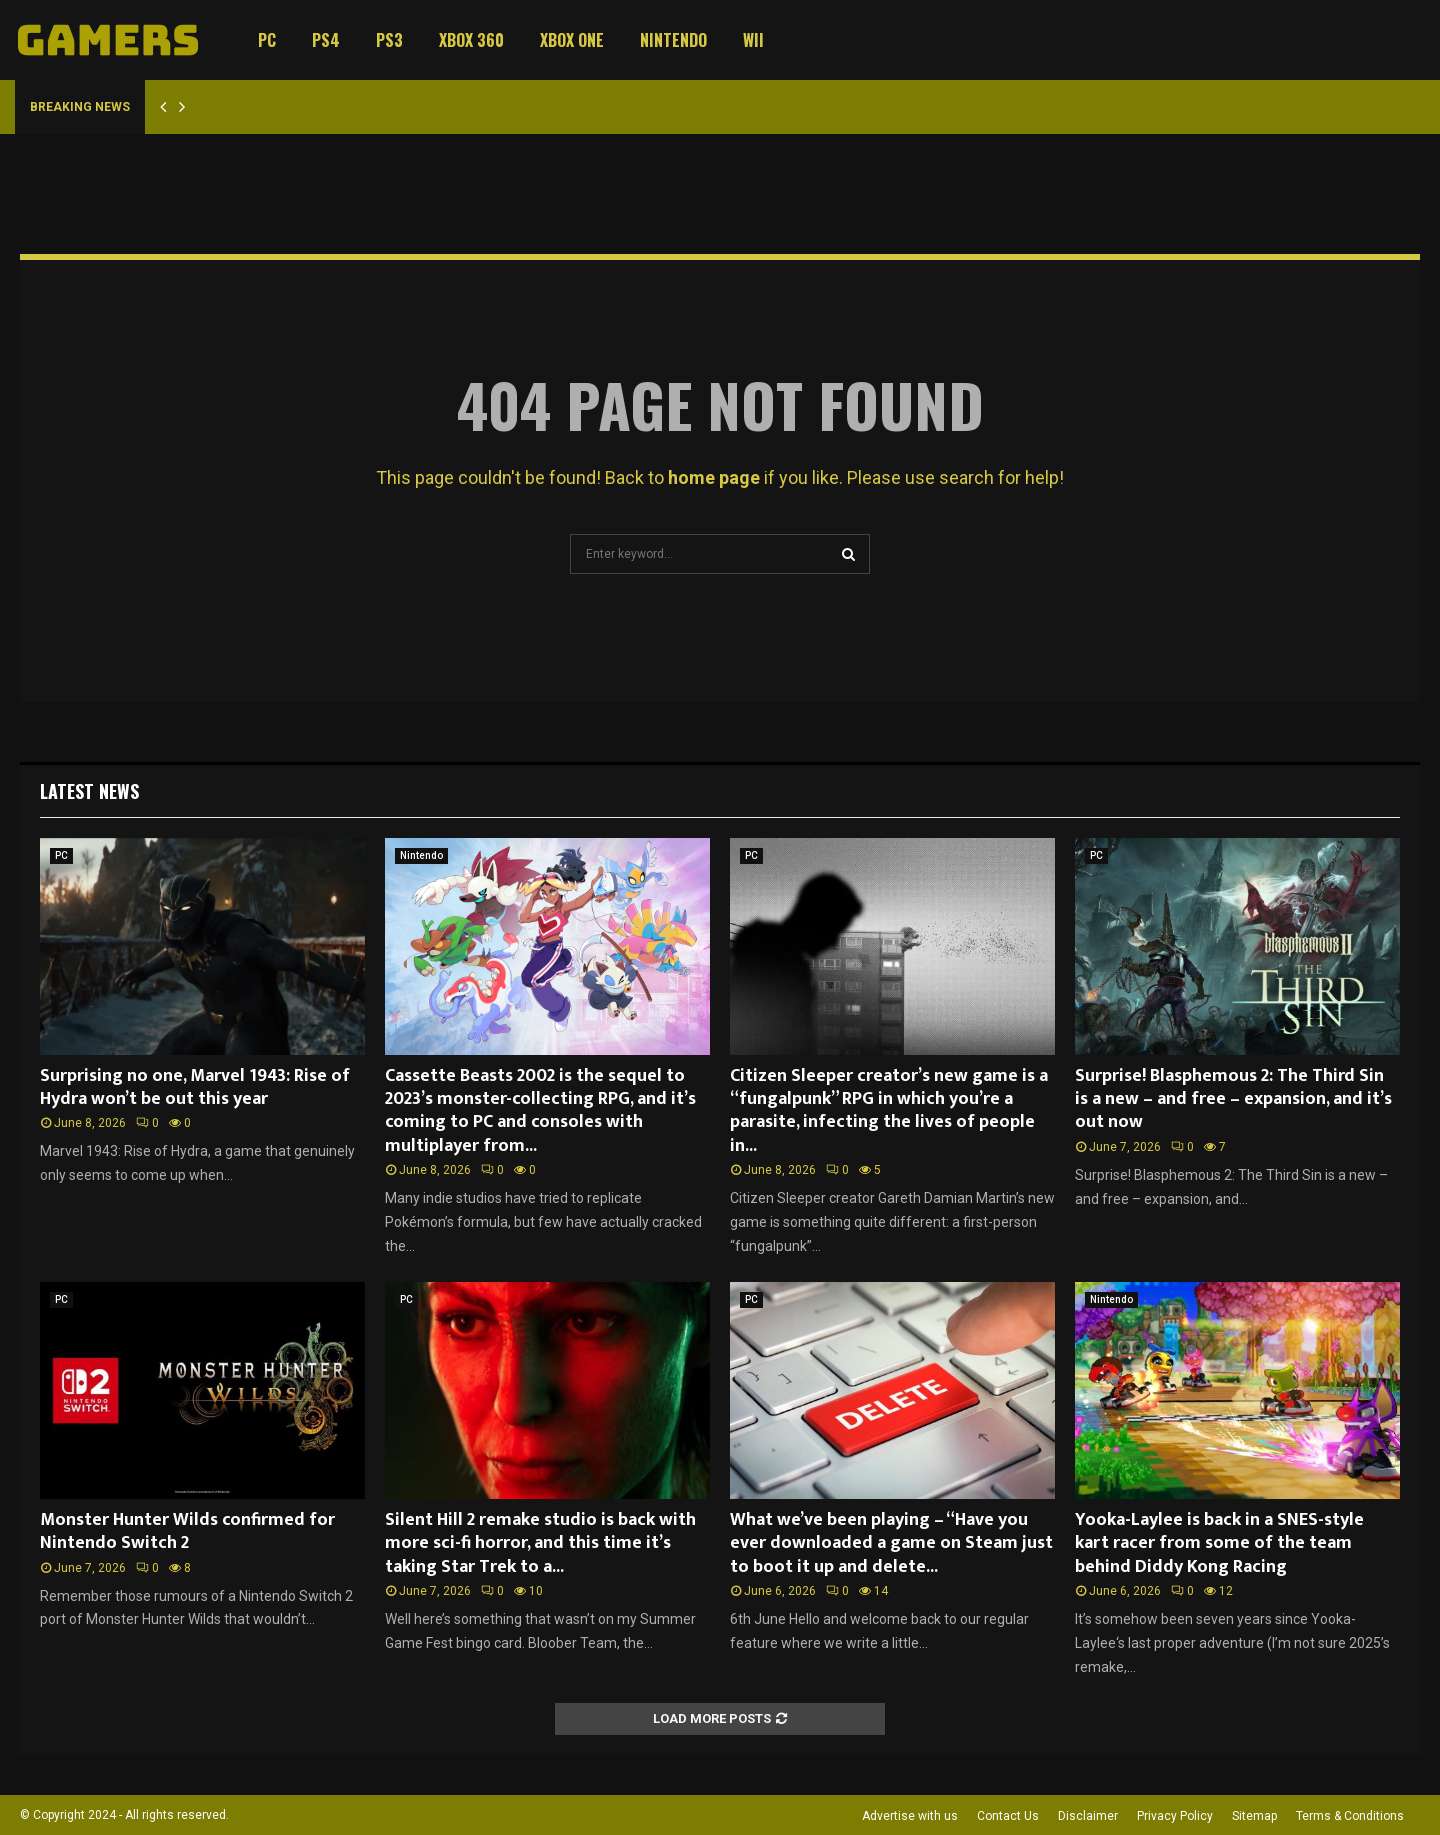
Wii (753, 40)
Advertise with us (910, 1816)
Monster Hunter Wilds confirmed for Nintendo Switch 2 (187, 1531)
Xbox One (572, 40)
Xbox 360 (471, 40)
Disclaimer (1088, 1816)
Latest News (89, 791)
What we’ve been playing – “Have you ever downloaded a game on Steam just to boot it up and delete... (891, 1543)
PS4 (326, 40)
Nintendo (673, 40)
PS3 (389, 40)
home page (714, 477)
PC (267, 40)
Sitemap (1254, 1816)
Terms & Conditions (1350, 1816)
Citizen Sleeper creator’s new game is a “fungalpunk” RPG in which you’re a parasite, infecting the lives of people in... (889, 1111)
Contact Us (1008, 1816)
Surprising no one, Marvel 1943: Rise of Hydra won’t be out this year (195, 1087)
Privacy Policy (1175, 1816)
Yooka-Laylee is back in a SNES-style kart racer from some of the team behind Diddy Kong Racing (1219, 1543)
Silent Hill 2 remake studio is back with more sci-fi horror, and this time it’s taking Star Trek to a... (540, 1543)
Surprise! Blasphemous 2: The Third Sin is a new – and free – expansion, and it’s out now (1233, 1099)
